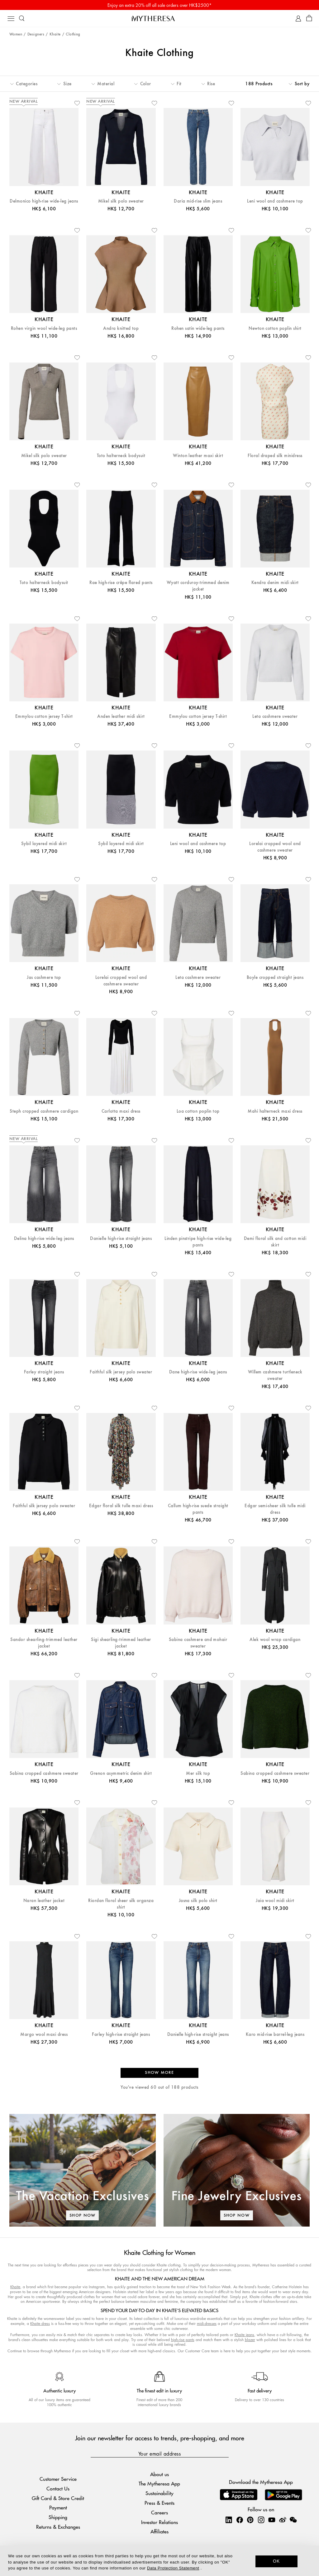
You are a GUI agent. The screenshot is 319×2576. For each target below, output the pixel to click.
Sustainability (159, 2493)
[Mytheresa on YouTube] (271, 2519)
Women (15, 34)
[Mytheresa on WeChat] (293, 2519)
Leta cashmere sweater (275, 716)
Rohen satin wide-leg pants (197, 328)
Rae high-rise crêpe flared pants (120, 582)
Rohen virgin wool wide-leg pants (44, 328)
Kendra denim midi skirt (275, 582)
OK (276, 2561)
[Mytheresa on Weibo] (282, 2519)
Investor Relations (159, 2522)
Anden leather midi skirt (121, 716)
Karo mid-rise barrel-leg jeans (275, 2034)
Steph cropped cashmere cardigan (44, 1111)
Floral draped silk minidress (275, 455)
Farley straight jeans (44, 1372)
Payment (58, 2507)
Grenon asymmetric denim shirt (121, 1773)
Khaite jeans (244, 2334)
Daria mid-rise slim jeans (198, 201)
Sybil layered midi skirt (44, 843)
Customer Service (58, 2478)
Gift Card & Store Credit (58, 2498)
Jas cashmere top (44, 977)
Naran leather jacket (44, 1900)
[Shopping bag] (309, 18)
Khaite (55, 34)
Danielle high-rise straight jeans (121, 1238)
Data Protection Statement (173, 2568)
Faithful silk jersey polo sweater (121, 1372)
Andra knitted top (121, 328)
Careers (159, 2512)
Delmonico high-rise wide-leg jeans (44, 201)
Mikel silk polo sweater (121, 201)
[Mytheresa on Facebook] (239, 2519)
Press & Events (159, 2502)
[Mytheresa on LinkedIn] (228, 2519)
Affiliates (159, 2531)
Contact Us (57, 2488)
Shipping (58, 2517)
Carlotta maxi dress (121, 1111)
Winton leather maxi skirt (198, 455)
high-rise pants (182, 2339)
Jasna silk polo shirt (198, 1900)
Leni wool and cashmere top (275, 201)
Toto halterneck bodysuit (121, 455)
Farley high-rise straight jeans (121, 2034)
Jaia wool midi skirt (275, 1900)
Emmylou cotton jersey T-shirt (44, 716)
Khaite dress (40, 2323)
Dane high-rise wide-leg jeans (198, 1372)
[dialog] (159, 2561)
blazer (250, 2339)
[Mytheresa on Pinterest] (250, 2519)
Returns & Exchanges (58, 2526)
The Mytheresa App (159, 2483)
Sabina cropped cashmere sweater (44, 1773)
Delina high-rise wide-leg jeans (44, 1238)
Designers (35, 34)
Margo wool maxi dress (44, 2034)
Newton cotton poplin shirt (275, 328)
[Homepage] (159, 18)
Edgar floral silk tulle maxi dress (121, 1505)
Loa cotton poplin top (198, 1111)
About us (159, 2474)
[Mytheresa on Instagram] (261, 2519)
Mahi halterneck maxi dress (275, 1111)
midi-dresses (207, 2323)
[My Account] (298, 18)
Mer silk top (198, 1773)
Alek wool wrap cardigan (275, 1639)
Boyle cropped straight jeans (275, 977)
